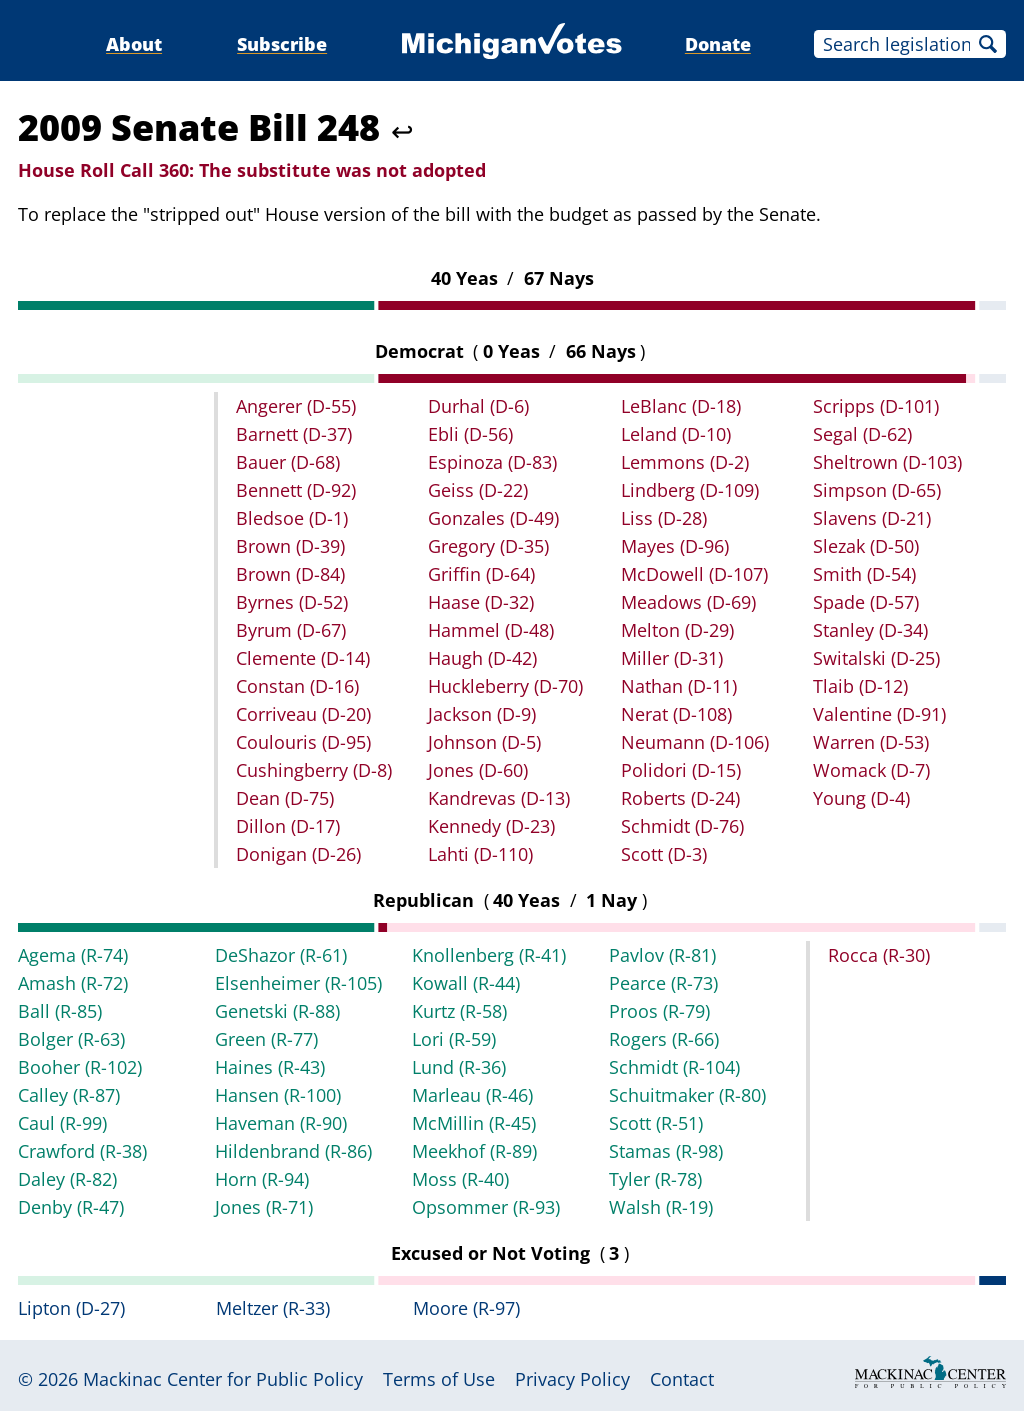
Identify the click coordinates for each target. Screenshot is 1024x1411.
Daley (67, 1179)
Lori (454, 1039)
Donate (718, 44)
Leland (676, 434)
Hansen (278, 1095)
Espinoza (492, 462)
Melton (677, 630)
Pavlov (662, 955)
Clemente (303, 658)
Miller (672, 658)
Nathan (679, 686)
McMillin (474, 1123)
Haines (270, 1067)
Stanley (870, 630)
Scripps (876, 406)
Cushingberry (314, 770)
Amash (73, 983)
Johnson (484, 742)
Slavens (872, 518)
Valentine (879, 714)
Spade (866, 602)
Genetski (277, 1011)
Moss (460, 1179)
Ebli (470, 434)
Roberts (680, 798)
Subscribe (282, 44)
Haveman (281, 1123)
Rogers (664, 1039)
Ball (60, 1011)
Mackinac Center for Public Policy (223, 1379)
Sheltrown (887, 462)
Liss (664, 518)
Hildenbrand (293, 1151)
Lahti (480, 854)
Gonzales (493, 518)
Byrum (291, 630)
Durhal (478, 406)
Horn (262, 1179)
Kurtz (459, 1011)
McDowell (694, 574)
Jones (478, 770)
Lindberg (690, 490)
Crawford (82, 1151)
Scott (664, 854)
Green (266, 1039)
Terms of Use (439, 1379)
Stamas (666, 1151)
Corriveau (303, 714)
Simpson (877, 490)
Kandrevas (499, 798)
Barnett (294, 434)
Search (988, 44)
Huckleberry (505, 686)
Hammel (491, 630)
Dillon (288, 826)
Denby (71, 1207)
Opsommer (486, 1207)
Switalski (876, 658)
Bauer (288, 462)
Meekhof (474, 1151)
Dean (285, 798)
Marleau (472, 1095)
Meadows (688, 602)
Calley (69, 1095)
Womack (871, 770)
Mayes (675, 546)
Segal (862, 434)
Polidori (681, 770)
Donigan (298, 854)
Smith (864, 574)
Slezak (866, 546)
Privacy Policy (572, 1379)
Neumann (695, 742)
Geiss (478, 490)
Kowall (466, 983)
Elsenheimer (298, 983)
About (134, 44)
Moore (466, 1308)
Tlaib (860, 686)
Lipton (71, 1308)
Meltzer (273, 1308)
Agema (73, 955)
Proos (659, 1011)
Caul (62, 1123)
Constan (297, 686)
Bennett (296, 490)
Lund (459, 1067)
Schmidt (682, 826)
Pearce (663, 983)
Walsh (661, 1207)
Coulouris (303, 742)
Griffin (481, 574)
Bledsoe (292, 518)
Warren (871, 742)
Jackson (482, 714)
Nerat (676, 714)
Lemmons (685, 462)
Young (861, 798)
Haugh (482, 658)
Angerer (296, 406)
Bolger (71, 1039)
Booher (80, 1067)
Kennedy (491, 826)
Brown (290, 546)
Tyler (655, 1179)
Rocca (879, 955)
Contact (682, 1379)
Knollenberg (489, 955)
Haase (481, 602)
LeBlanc (681, 406)
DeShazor (281, 955)
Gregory (488, 546)
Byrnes (292, 602)
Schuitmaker (687, 1095)
